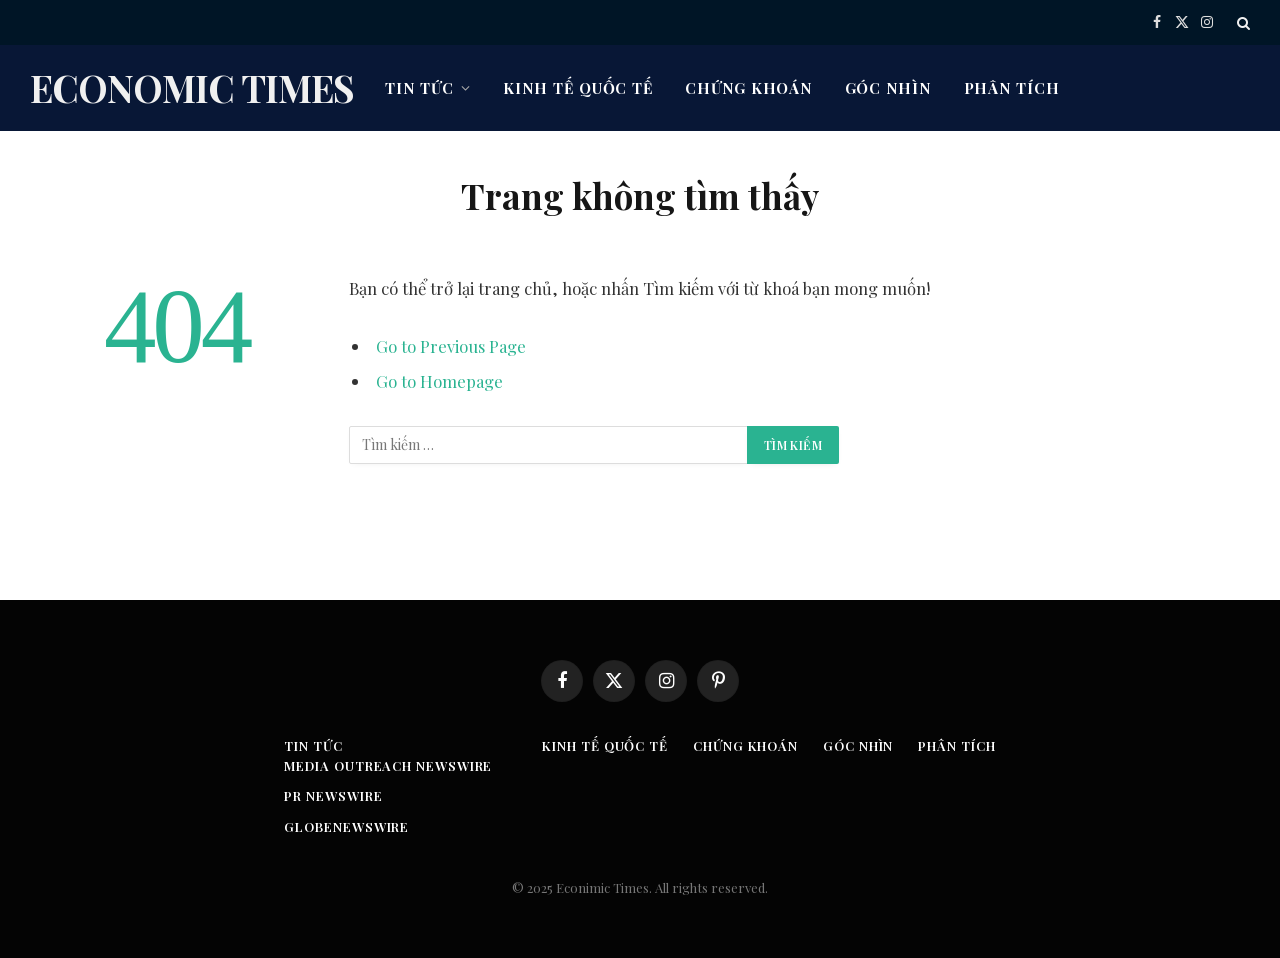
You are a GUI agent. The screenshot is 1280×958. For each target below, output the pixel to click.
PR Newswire (333, 795)
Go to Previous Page (451, 346)
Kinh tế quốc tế (578, 88)
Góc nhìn (888, 88)
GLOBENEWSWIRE (346, 826)
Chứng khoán (748, 88)
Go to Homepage (439, 381)
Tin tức (419, 88)
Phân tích (1012, 88)
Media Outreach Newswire (388, 765)
